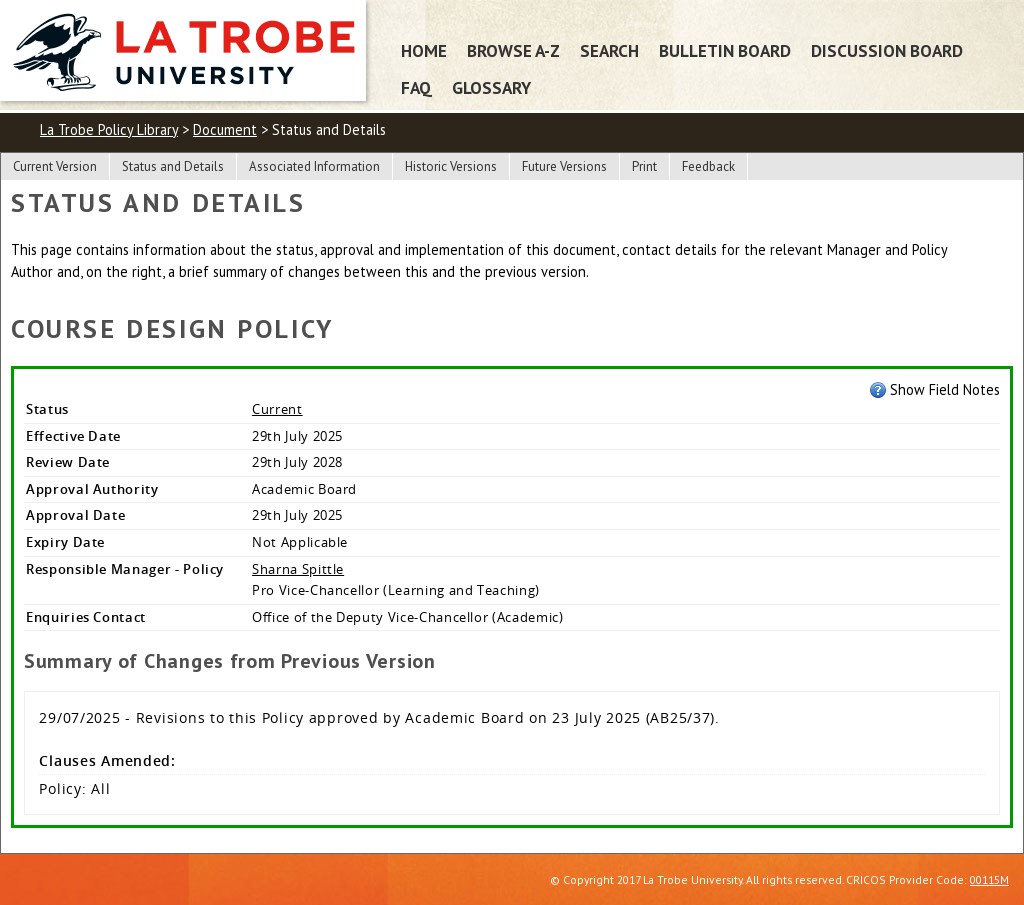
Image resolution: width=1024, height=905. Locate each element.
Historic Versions (451, 166)
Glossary (491, 87)
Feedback (708, 166)
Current (277, 409)
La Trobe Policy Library (109, 129)
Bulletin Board (725, 50)
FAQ (416, 87)
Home (424, 50)
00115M (989, 879)
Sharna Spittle (298, 569)
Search (609, 50)
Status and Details (173, 166)
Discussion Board (887, 50)
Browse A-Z (513, 50)
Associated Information (314, 166)
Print (644, 166)
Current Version (55, 166)
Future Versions (564, 166)
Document (225, 129)
